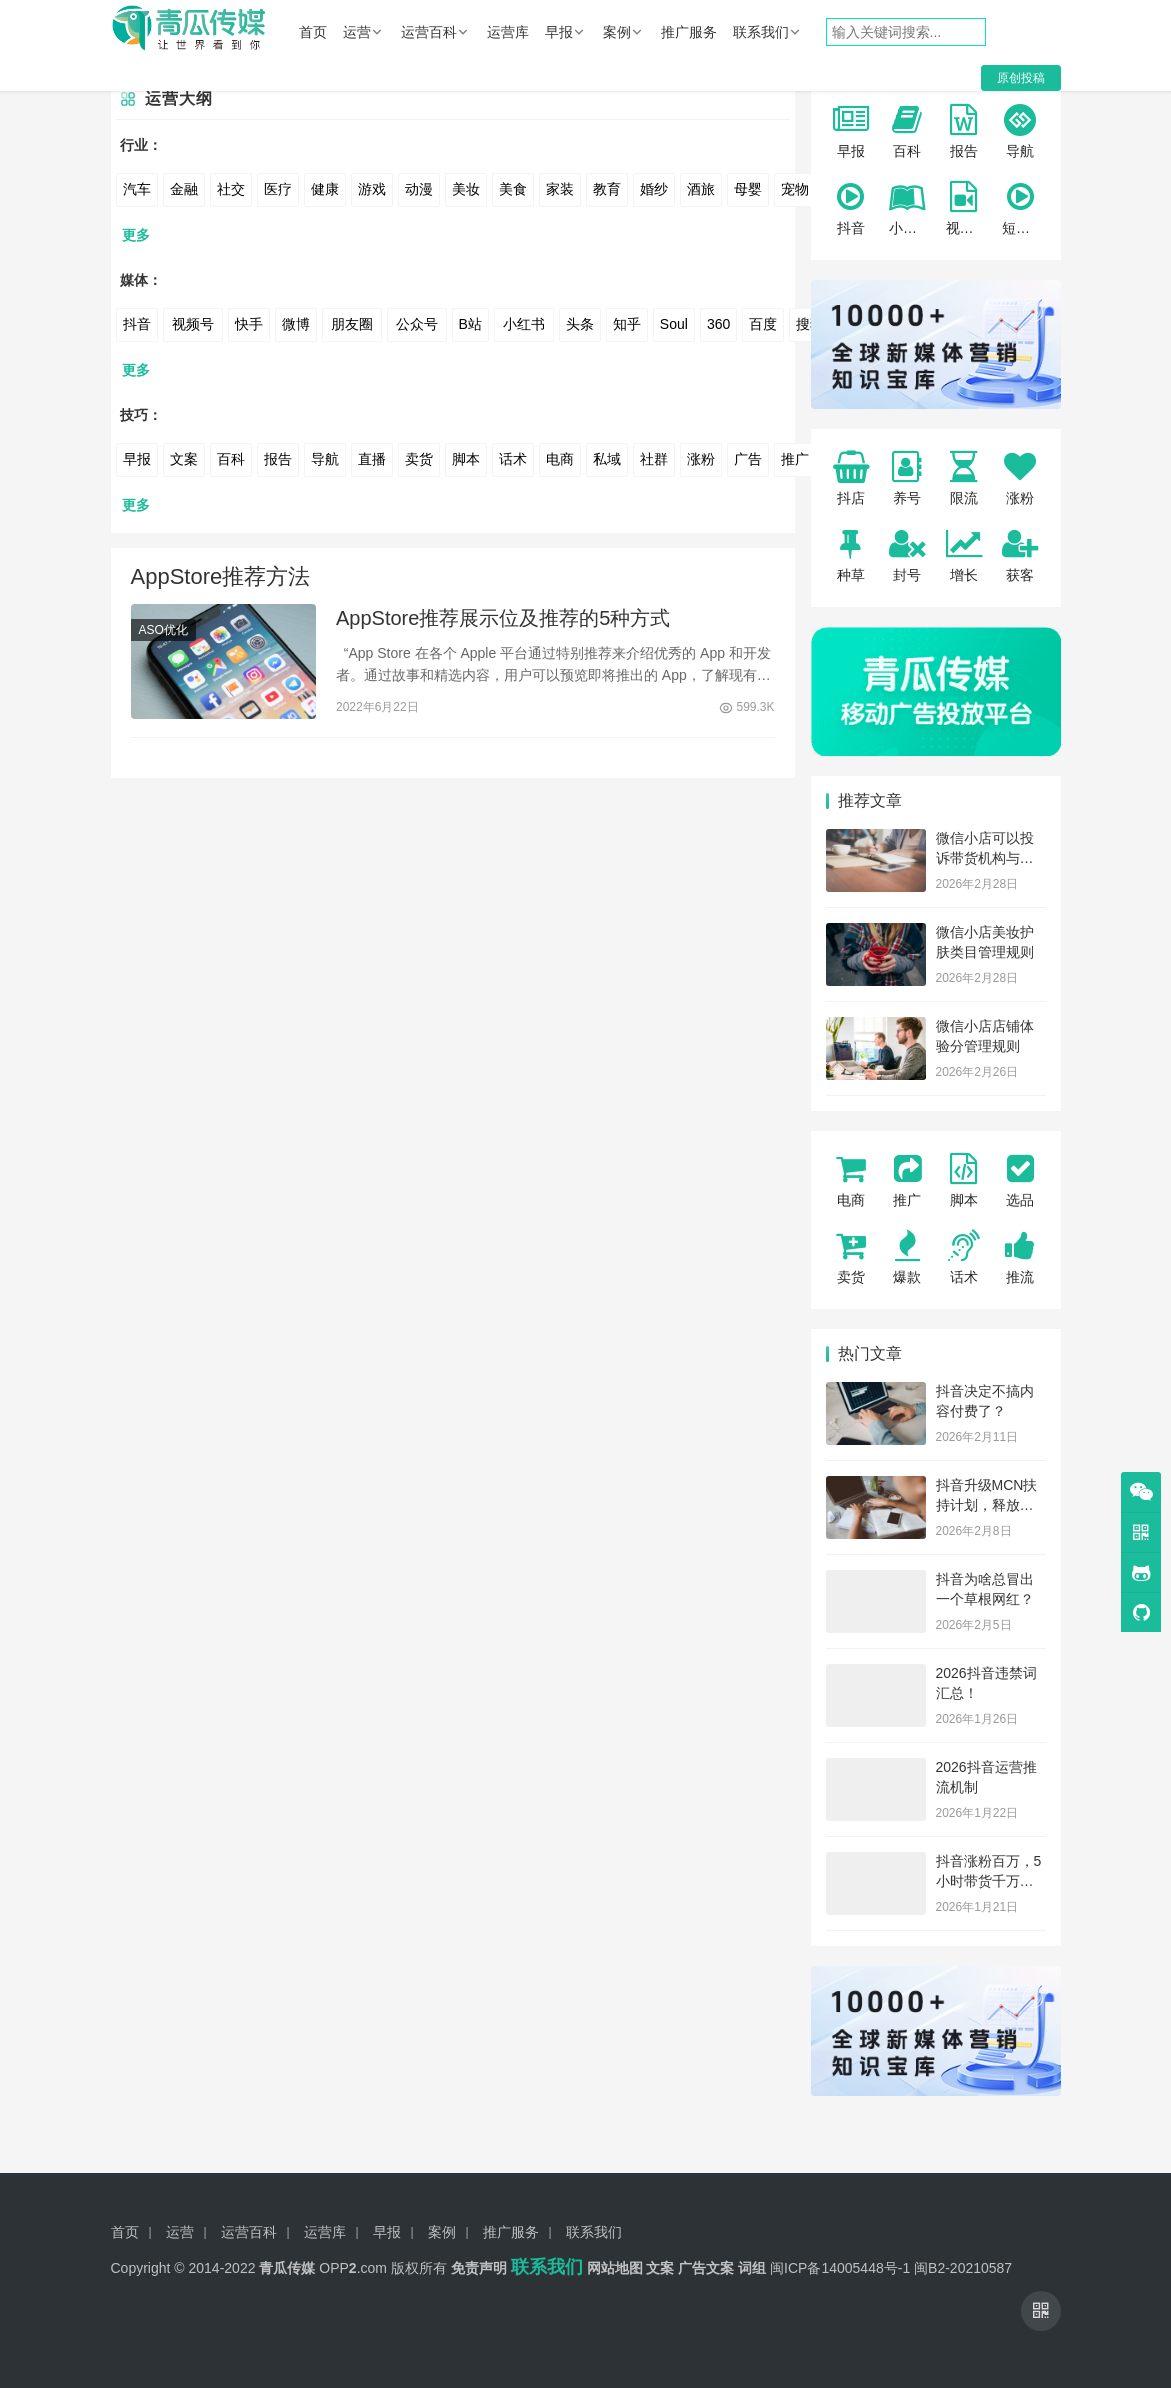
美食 (513, 189)
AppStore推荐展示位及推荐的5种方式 (503, 620)
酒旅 (701, 189)
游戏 (372, 189)
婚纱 (654, 189)
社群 (654, 459)
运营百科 (429, 32)
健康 (325, 189)
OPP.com (353, 2268)
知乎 (627, 324)
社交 (231, 189)
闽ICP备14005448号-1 (840, 2268)
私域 (607, 459)
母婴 (748, 189)
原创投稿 (1021, 78)
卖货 (419, 459)
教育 (607, 189)
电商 (560, 459)
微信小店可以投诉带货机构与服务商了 (985, 857)
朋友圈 (352, 324)
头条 (580, 324)
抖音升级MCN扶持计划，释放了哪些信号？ (987, 1504)
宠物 (795, 189)
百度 (763, 324)
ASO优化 (163, 632)
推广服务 (689, 32)
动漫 (419, 189)
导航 (325, 459)
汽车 (137, 189)
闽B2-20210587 (963, 2268)
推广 (795, 459)
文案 (184, 459)
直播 (372, 459)
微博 (296, 324)
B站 (470, 324)
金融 (184, 189)
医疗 (278, 189)
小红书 (524, 324)
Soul (674, 324)
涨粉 (701, 459)
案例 (617, 32)
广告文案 (706, 2268)
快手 (249, 324)
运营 (357, 32)
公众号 (417, 324)
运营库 (508, 32)
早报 (559, 32)
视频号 (193, 324)
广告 (748, 459)
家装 (560, 189)
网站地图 (615, 2268)
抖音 (137, 324)
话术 (513, 459)
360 (718, 324)
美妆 (466, 189)
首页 (313, 32)
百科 (231, 459)
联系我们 (761, 32)
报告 (278, 459)
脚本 (466, 459)
